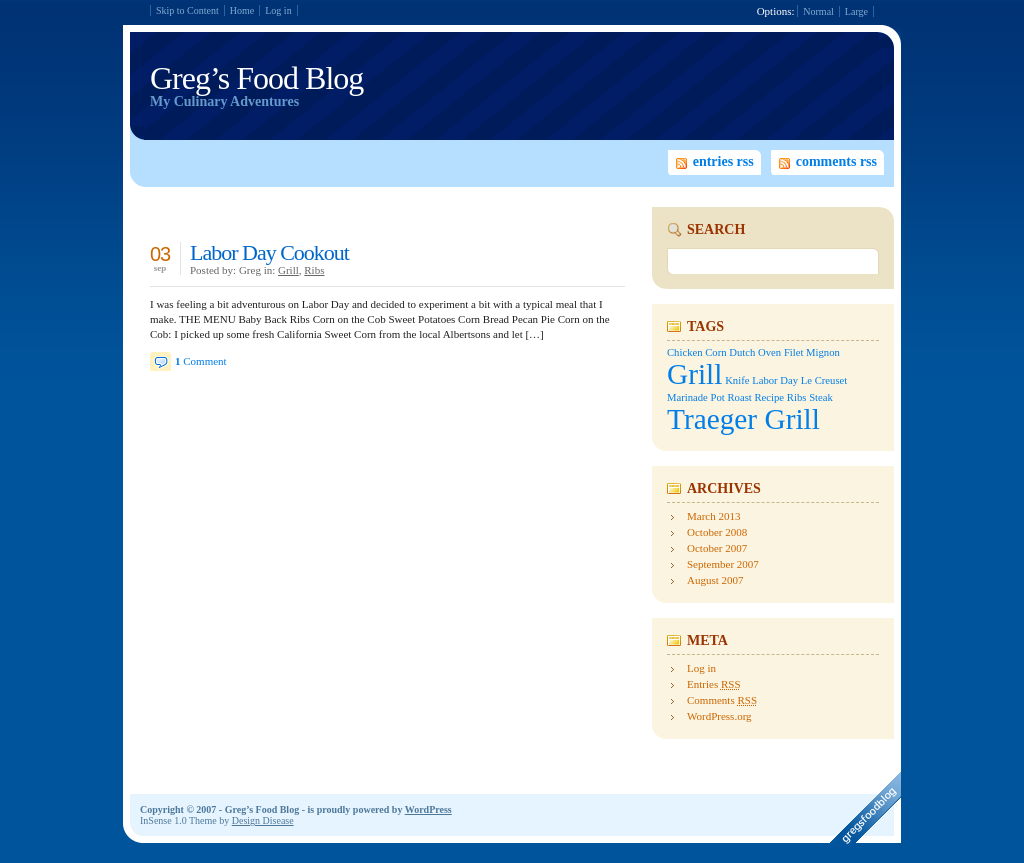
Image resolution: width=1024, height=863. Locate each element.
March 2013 (713, 516)
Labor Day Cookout (269, 252)
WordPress (428, 809)
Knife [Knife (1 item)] (737, 380)
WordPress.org (719, 716)
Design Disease (263, 820)
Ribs (314, 270)
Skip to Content (187, 10)
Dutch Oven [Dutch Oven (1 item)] (755, 352)
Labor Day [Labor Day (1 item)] (775, 380)
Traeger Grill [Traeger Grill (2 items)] (743, 419)
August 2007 (715, 580)
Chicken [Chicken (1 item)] (685, 352)
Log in (278, 10)
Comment (201, 361)
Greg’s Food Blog (256, 78)
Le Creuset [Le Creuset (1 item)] (824, 380)
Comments (722, 700)
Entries (714, 684)
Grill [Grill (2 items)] (694, 374)
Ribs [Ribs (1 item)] (797, 397)
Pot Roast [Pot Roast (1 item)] (731, 397)
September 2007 (723, 564)
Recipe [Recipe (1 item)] (770, 397)
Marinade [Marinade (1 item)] (687, 397)
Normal (818, 11)
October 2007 (717, 548)
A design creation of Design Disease (863, 809)
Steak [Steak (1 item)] (821, 397)
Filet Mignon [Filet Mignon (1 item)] (812, 352)
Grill (288, 270)
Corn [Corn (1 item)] (715, 352)
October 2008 (717, 532)
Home (242, 10)
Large (856, 11)
